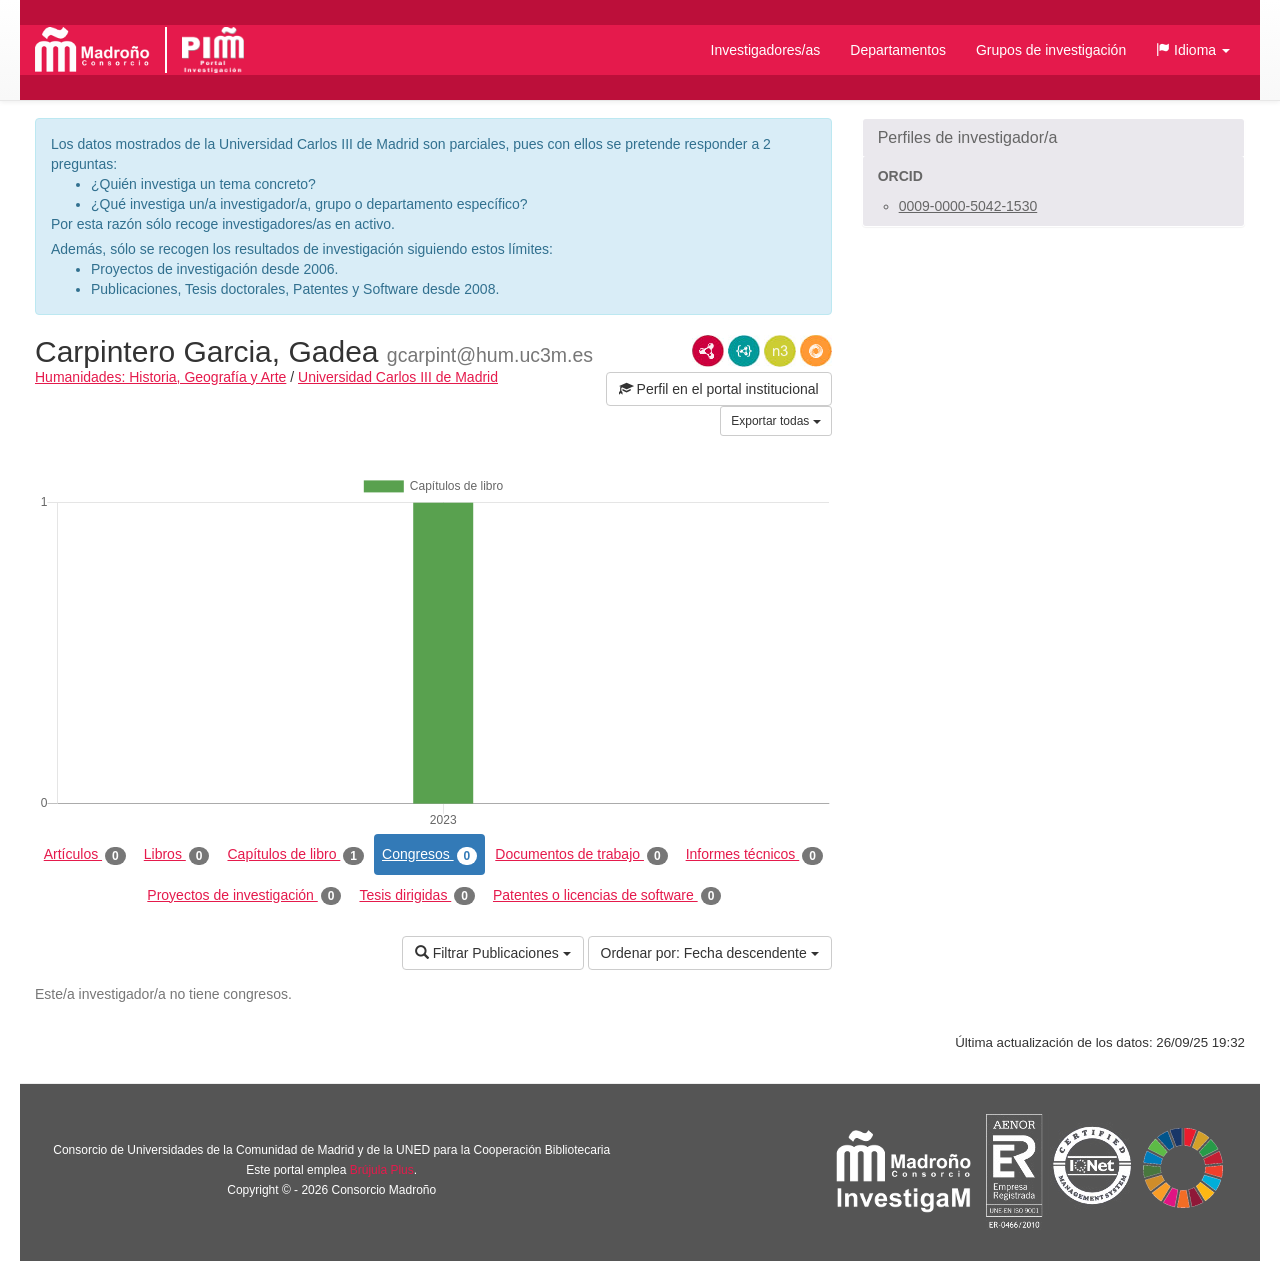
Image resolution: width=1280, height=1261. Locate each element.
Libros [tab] (177, 855)
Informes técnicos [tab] (754, 855)
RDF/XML (708, 351)
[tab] (1053, 138)
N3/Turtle (780, 351)
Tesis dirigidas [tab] (417, 896)
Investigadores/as (766, 50)
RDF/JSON (816, 351)
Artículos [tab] (85, 855)
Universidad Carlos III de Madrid (398, 377)
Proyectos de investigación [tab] (244, 896)
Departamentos (898, 50)
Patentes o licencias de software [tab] (607, 896)
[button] (1193, 50)
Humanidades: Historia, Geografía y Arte (160, 377)
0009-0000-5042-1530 (968, 206)
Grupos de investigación (1051, 50)
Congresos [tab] (429, 855)
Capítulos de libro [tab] (295, 855)
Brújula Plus (382, 1170)
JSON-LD (744, 351)
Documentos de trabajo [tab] (581, 855)
